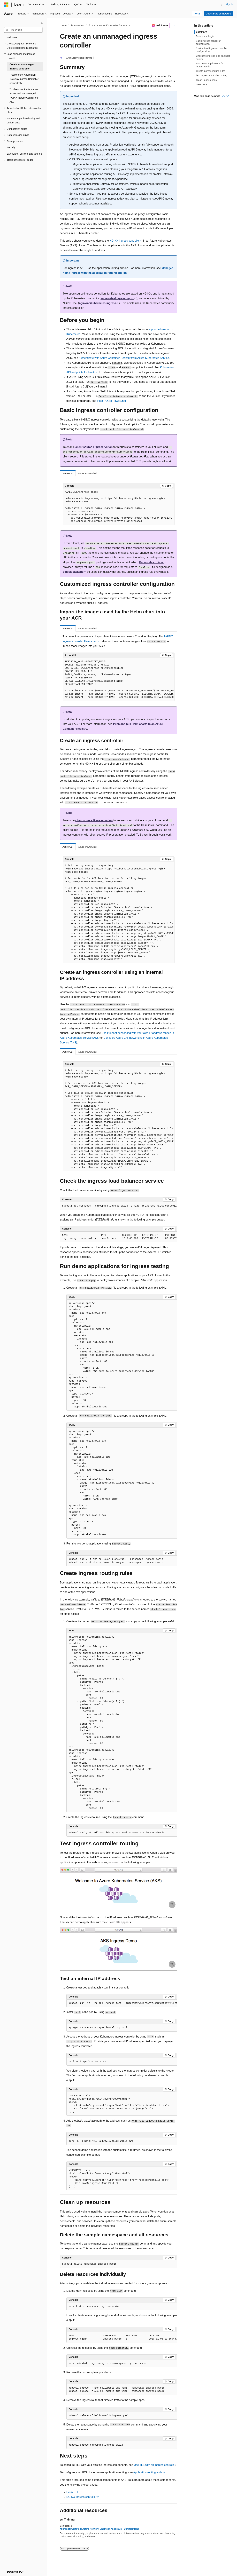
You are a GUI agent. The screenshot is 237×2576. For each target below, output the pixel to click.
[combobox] (23, 30)
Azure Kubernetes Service (113, 25)
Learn (63, 25)
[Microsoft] (6, 4)
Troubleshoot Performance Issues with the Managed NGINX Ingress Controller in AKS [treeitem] (24, 95)
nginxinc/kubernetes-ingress (97, 303)
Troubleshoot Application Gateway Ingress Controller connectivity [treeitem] (24, 78)
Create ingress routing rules (210, 71)
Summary (201, 31)
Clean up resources (206, 80)
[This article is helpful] (223, 96)
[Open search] (220, 5)
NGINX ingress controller (125, 240)
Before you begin (205, 36)
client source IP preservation (93, 447)
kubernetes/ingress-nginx (117, 298)
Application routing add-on (149, 2472)
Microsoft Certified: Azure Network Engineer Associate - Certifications (99, 2528)
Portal (197, 13)
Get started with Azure (218, 13)
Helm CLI (72, 2492)
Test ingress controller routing (211, 75)
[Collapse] (41, 23)
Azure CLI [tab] (68, 473)
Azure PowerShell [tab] (87, 473)
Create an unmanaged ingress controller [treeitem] (22, 66)
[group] (118, 506)
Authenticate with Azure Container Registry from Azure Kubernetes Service (124, 357)
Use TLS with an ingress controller (154, 2464)
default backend (73, 571)
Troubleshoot (78, 25)
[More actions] (174, 25)
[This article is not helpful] (228, 96)
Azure (92, 25)
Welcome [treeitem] (12, 37)
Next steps (201, 84)
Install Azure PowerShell (111, 400)
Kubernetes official (151, 562)
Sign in (229, 4)
